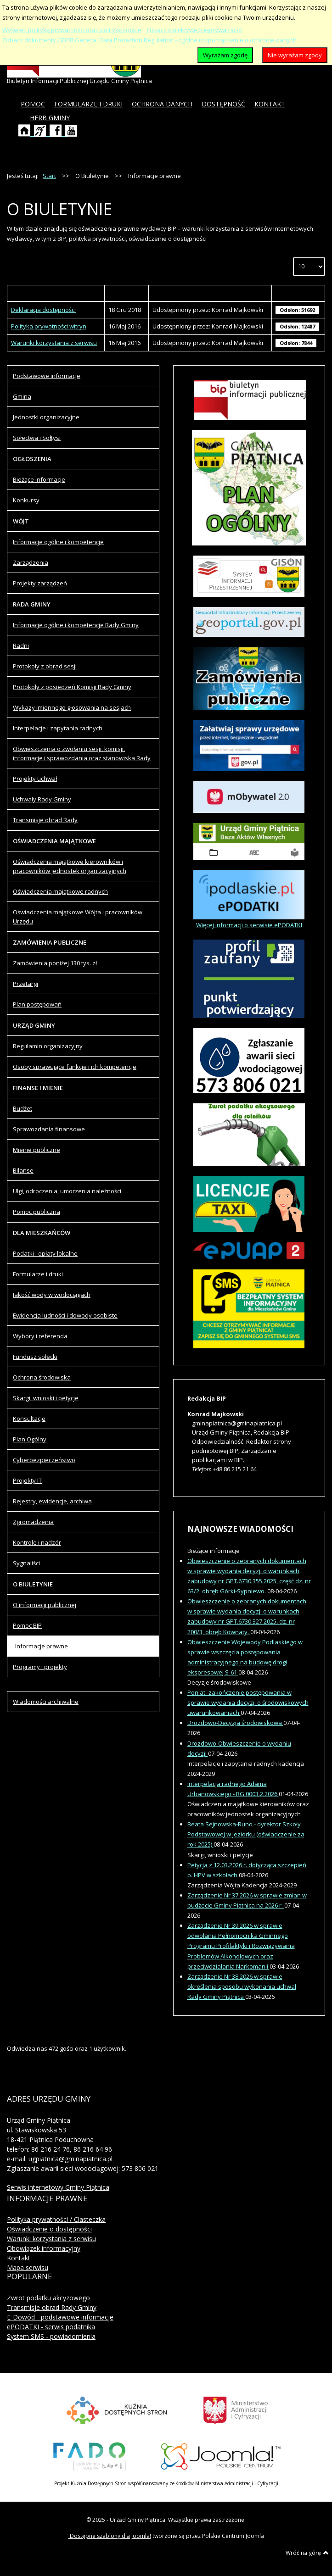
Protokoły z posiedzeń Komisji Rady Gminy (72, 687)
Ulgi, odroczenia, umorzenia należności (67, 1191)
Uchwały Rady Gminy (42, 799)
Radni (21, 645)
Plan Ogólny (29, 1439)
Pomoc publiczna (36, 1211)
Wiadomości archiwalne (46, 1701)
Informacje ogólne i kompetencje (58, 542)
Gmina (22, 396)
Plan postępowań (37, 1004)
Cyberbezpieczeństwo (44, 1460)
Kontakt (18, 2257)
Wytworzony (126, 293)
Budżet (22, 1108)
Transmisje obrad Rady (45, 820)
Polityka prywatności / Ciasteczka (56, 2219)
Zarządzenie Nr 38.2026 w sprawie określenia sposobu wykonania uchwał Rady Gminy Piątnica (241, 1986)
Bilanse (23, 1170)
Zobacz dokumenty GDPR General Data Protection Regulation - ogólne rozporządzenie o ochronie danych (149, 40)
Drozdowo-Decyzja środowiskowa (235, 1723)
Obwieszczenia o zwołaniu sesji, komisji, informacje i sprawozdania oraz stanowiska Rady (82, 753)
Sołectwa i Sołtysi (37, 438)
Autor (210, 293)
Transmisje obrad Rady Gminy (51, 2307)
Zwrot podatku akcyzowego (48, 2297)
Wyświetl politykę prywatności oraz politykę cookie (71, 30)
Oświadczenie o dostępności (49, 2229)
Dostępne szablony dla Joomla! (109, 2536)
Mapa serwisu (27, 2267)
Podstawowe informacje (46, 376)
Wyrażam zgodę (225, 55)
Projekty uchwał (35, 778)
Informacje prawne (41, 1646)
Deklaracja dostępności (43, 310)
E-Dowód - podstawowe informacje (60, 2317)
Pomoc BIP (27, 1625)
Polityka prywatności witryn (48, 326)
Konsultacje (29, 1418)
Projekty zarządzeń (40, 583)
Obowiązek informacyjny (43, 2248)
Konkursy (26, 500)
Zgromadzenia (33, 1522)
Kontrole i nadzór (37, 1542)
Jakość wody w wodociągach (51, 1295)
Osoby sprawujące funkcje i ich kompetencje (74, 1067)
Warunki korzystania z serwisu (54, 343)
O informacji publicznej (44, 1605)
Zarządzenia (30, 562)
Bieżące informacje (39, 479)
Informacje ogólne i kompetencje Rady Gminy (76, 625)
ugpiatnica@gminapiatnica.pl (70, 2158)
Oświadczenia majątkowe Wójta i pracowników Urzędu (77, 916)
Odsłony (298, 293)
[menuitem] (33, 104)
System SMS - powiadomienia (51, 2336)
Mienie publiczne (36, 1150)
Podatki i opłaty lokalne (45, 1253)
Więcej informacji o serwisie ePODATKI (249, 925)
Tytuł (55, 293)
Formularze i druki (38, 1274)
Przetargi (25, 983)
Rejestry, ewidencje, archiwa (52, 1501)
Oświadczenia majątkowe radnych (60, 891)
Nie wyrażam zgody (295, 55)
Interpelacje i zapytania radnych (57, 728)
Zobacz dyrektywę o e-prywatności (194, 30)
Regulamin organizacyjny (48, 1046)
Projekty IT (27, 1480)
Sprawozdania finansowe (49, 1129)
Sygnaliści (26, 1563)
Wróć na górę (307, 2552)
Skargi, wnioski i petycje (46, 1398)
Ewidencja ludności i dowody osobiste (65, 1315)
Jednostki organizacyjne (46, 417)
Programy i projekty (40, 1667)
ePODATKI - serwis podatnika (51, 2326)
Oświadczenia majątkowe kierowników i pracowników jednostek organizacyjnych (69, 866)
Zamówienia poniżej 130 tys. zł (55, 963)
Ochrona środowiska (42, 1377)
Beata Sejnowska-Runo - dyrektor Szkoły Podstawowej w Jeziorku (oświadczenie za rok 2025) (245, 1834)
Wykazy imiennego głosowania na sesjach (72, 707)
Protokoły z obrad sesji (45, 666)
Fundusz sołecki (35, 1356)
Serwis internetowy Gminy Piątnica (58, 2187)
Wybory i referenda (40, 1336)
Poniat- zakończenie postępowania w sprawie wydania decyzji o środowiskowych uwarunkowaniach (248, 1702)
